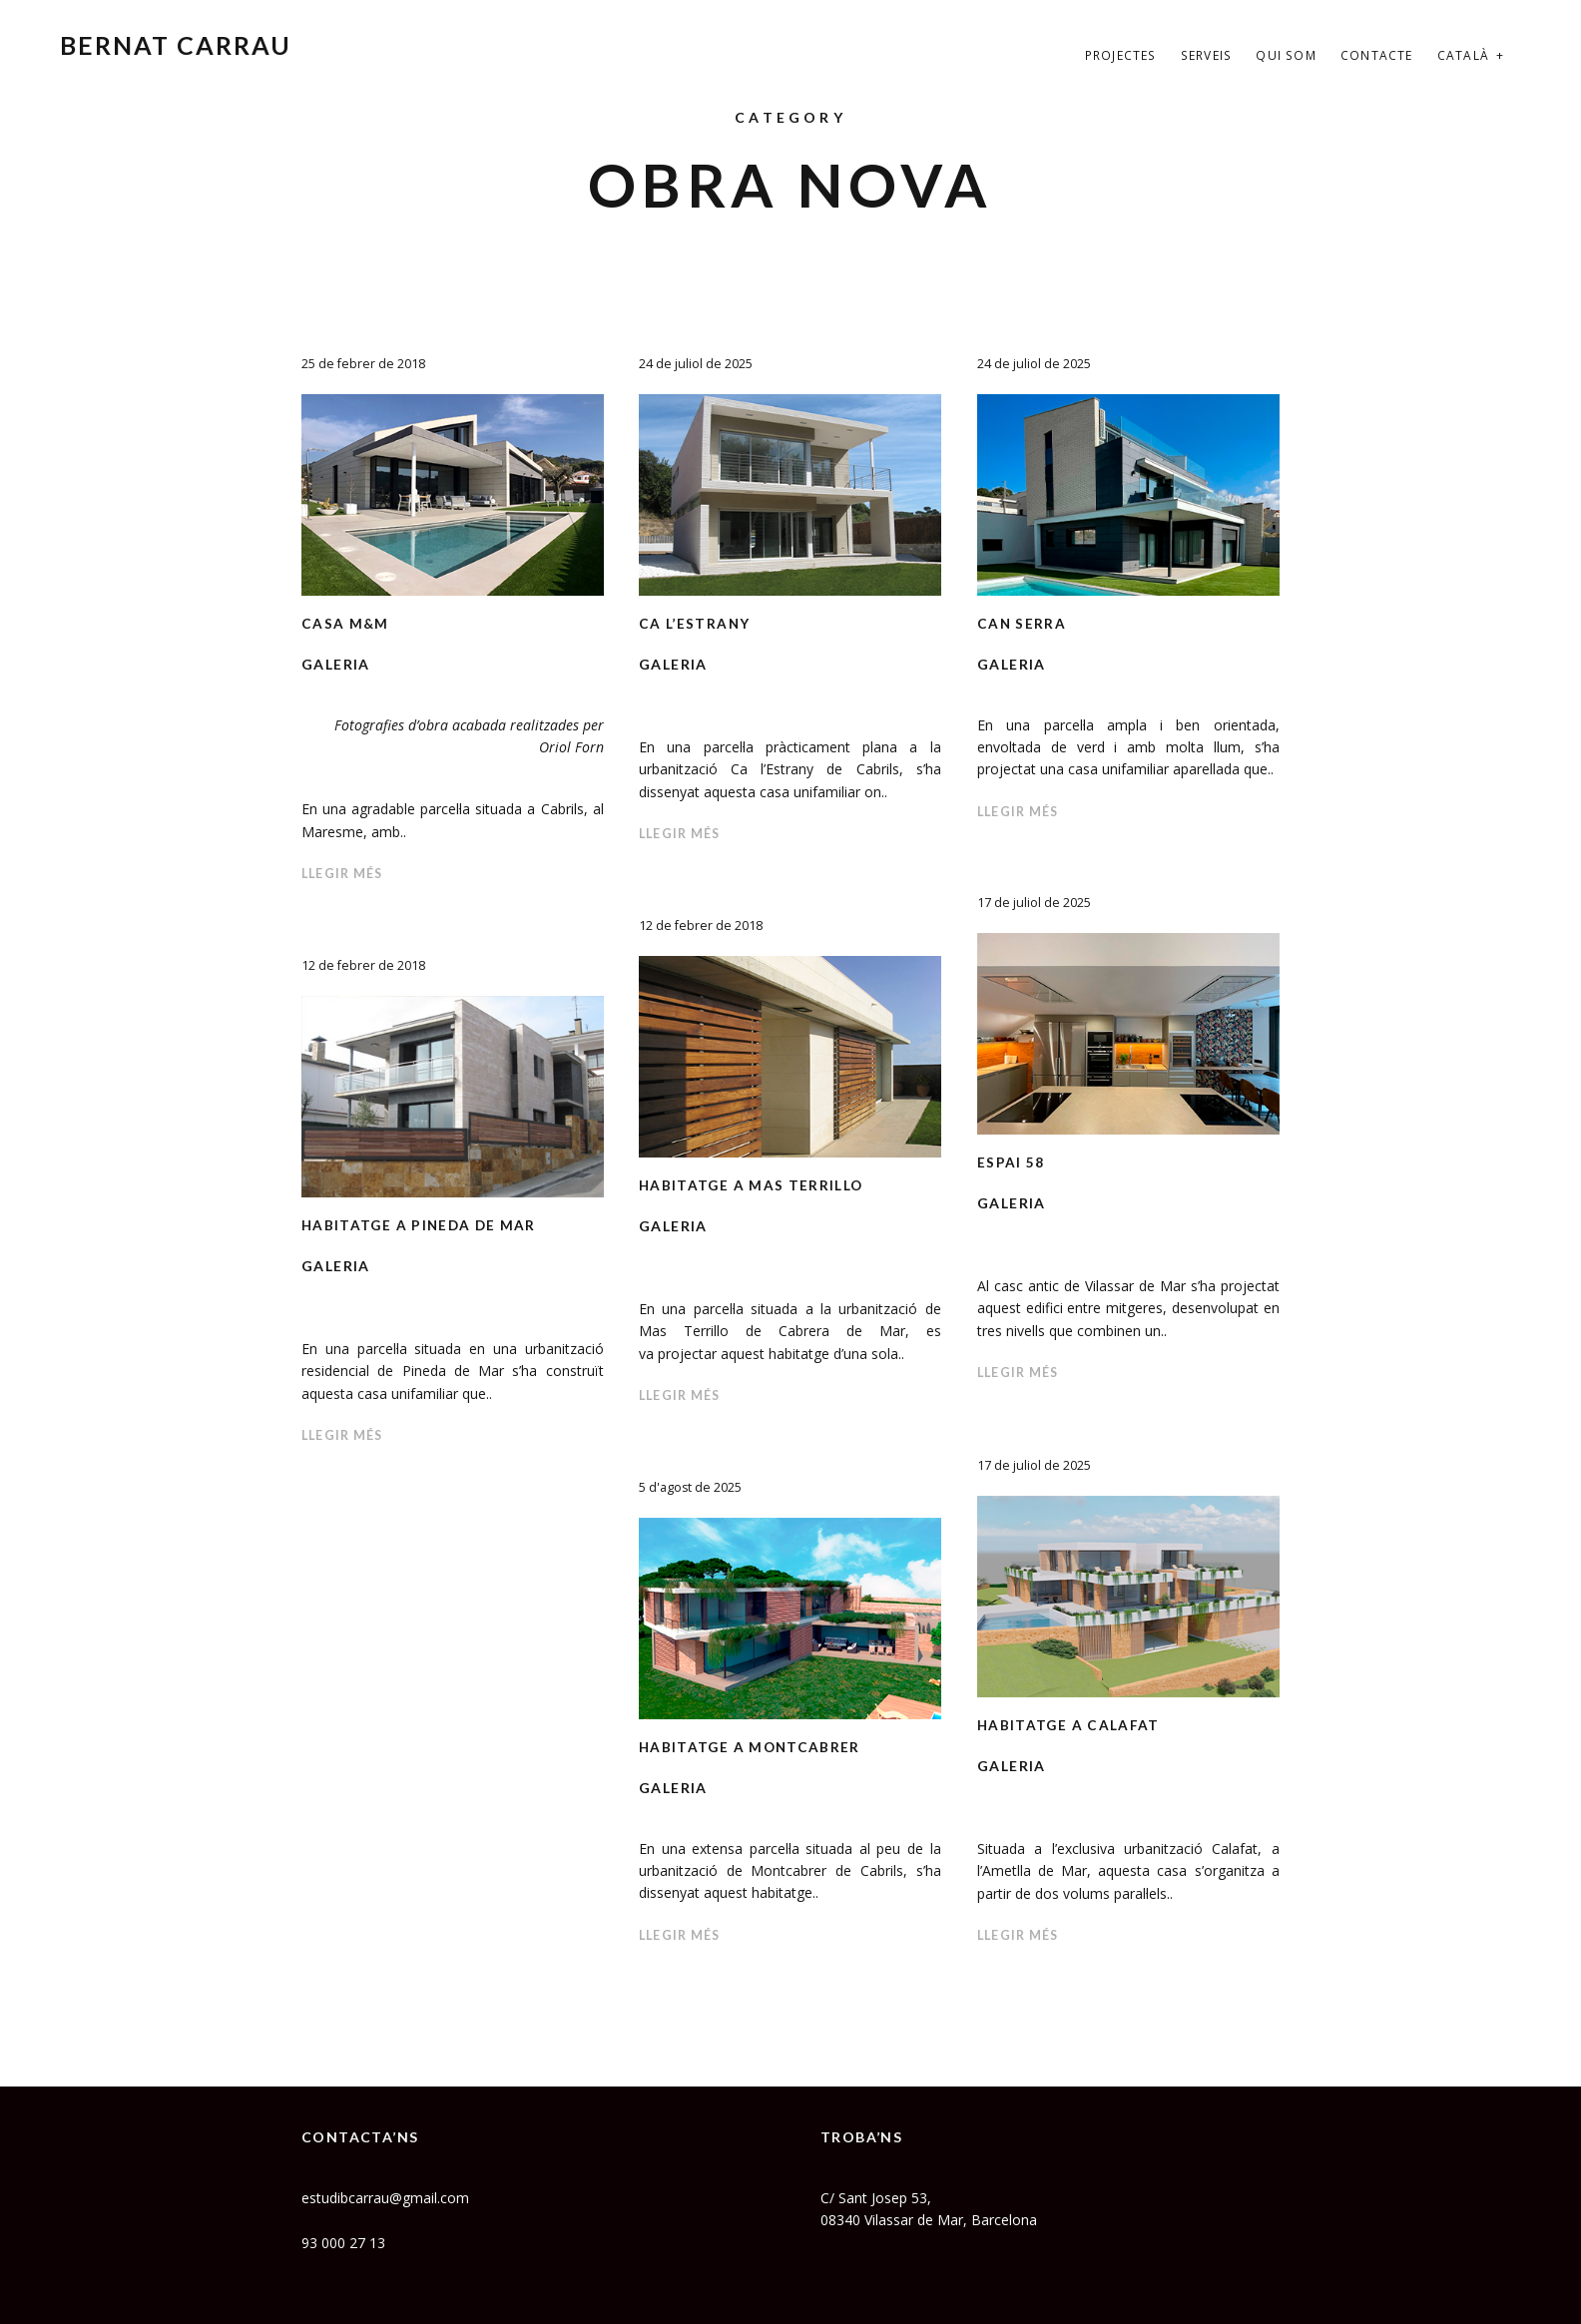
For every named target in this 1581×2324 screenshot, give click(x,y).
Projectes (1121, 55)
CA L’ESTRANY (695, 623)
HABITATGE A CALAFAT (1070, 1724)
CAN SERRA (1022, 623)
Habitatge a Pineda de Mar (421, 1224)
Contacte (1376, 55)
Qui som (1286, 55)
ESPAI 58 (1011, 1162)
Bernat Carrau (175, 45)
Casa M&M (345, 623)
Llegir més (344, 873)
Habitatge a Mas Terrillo (753, 1184)
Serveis (1206, 55)
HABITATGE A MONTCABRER (752, 1746)
